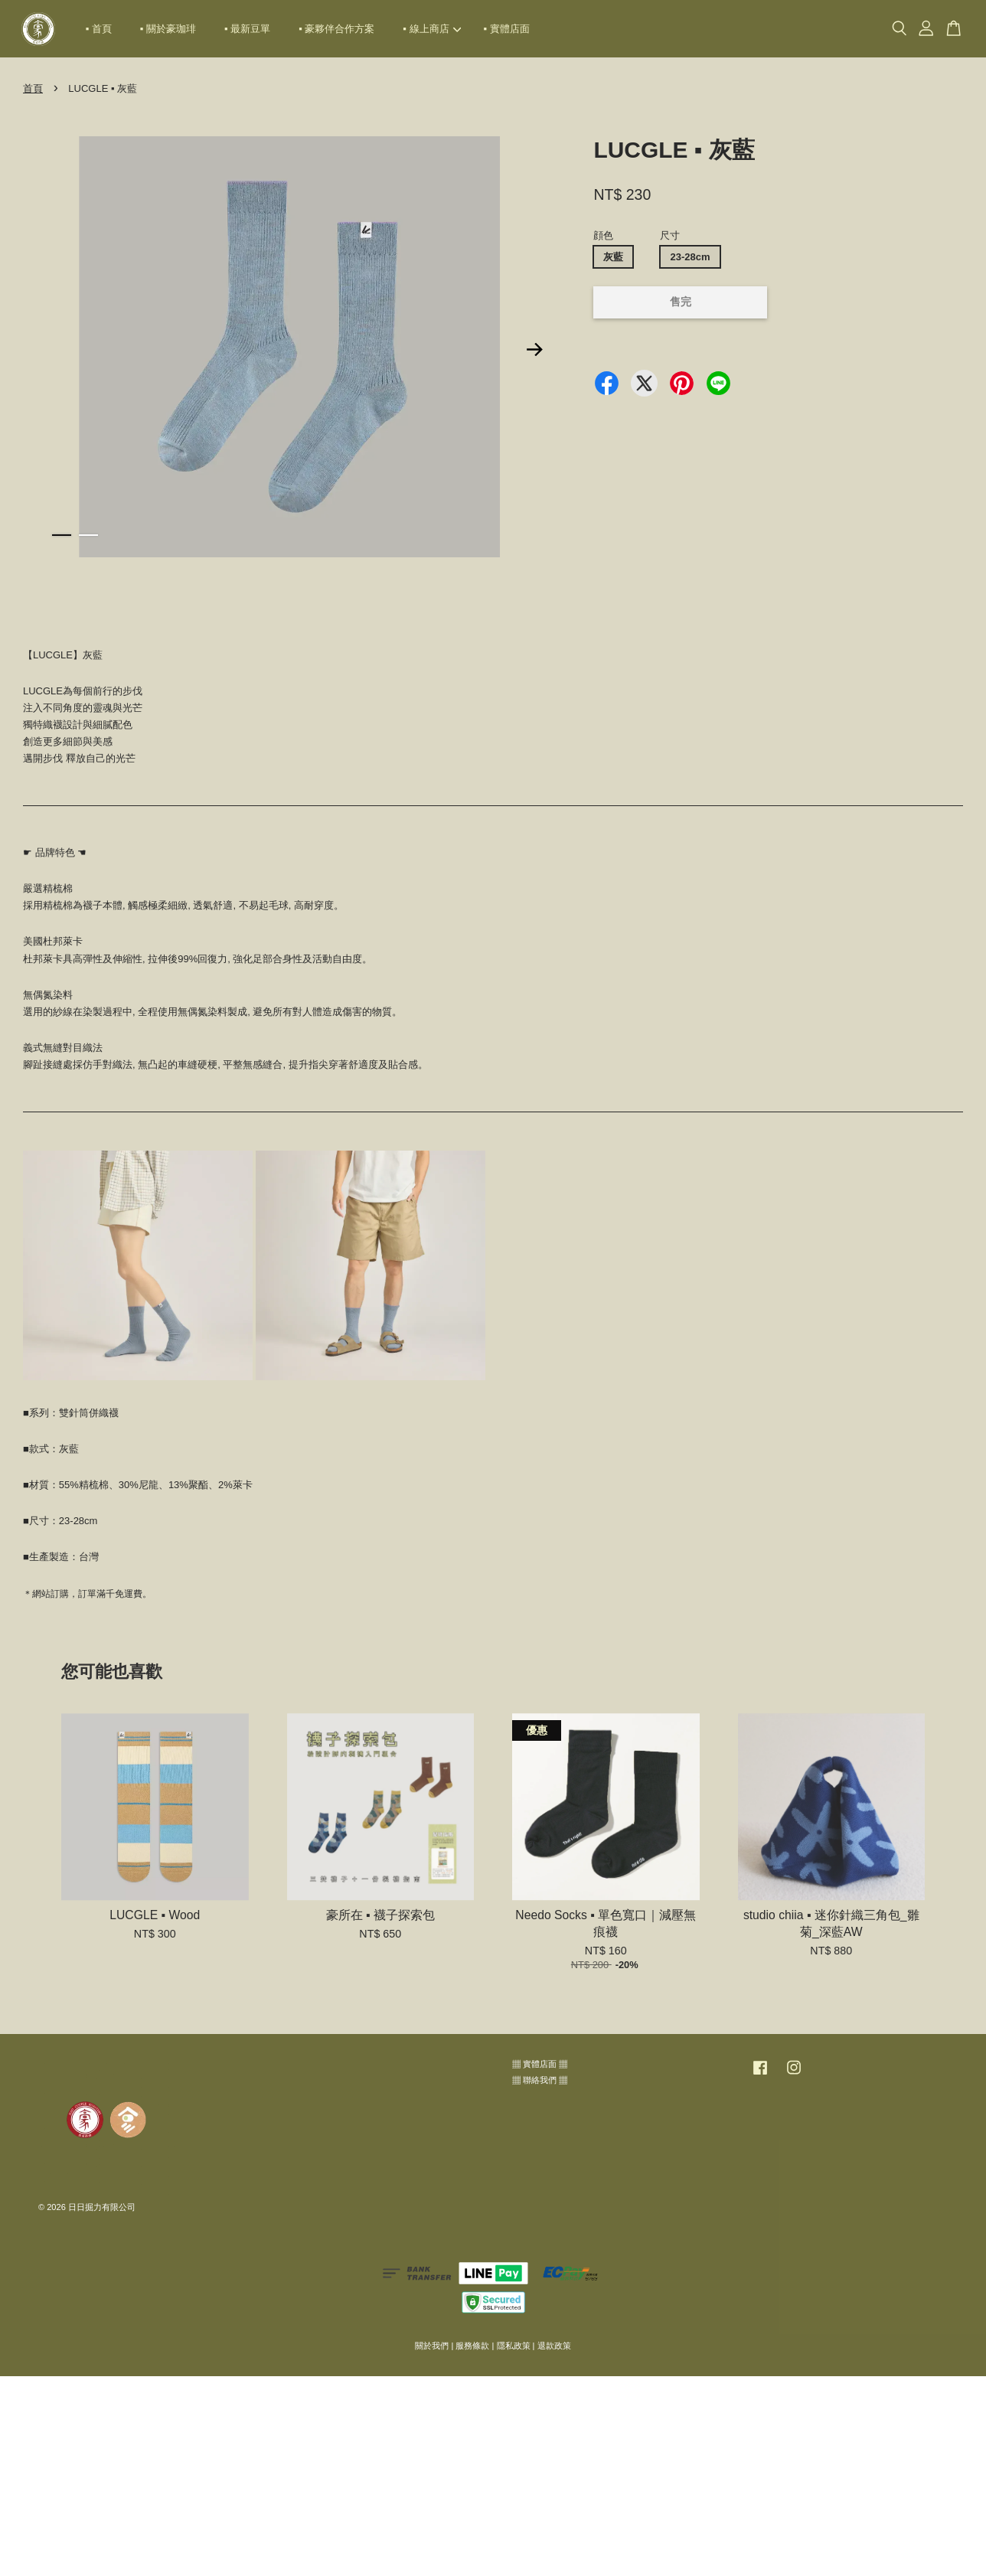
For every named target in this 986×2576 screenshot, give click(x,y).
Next (534, 349)
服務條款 (472, 2345)
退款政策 (554, 2345)
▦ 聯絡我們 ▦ (539, 2080)
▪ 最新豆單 (247, 28)
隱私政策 (514, 2345)
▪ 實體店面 (507, 28)
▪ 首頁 (99, 28)
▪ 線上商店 (432, 28)
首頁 (33, 88)
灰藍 (613, 257)
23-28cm (690, 257)
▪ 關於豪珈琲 (168, 28)
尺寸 (670, 235)
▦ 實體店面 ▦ (539, 2063)
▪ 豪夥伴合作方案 (336, 28)
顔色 (603, 235)
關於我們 (432, 2345)
